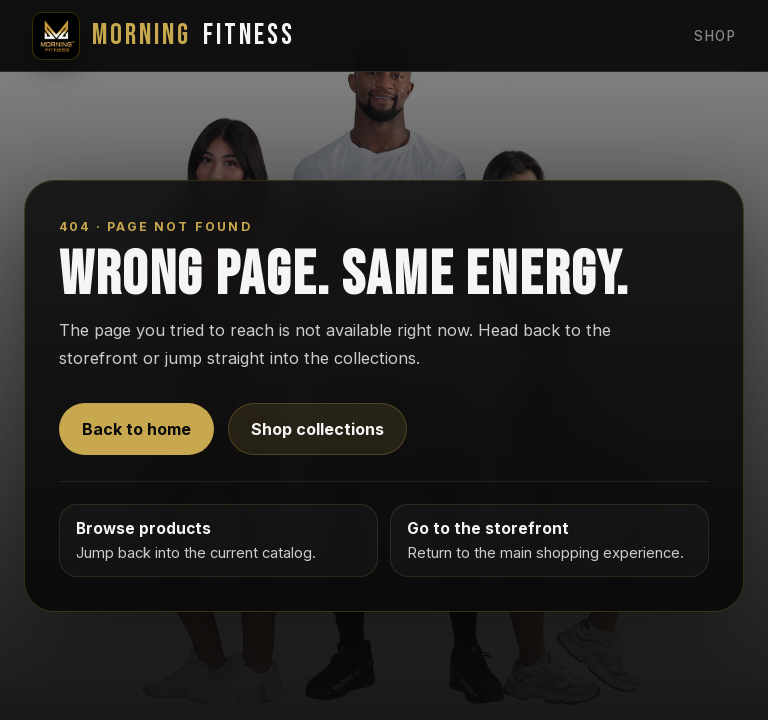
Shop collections (317, 429)
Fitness (163, 36)
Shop (715, 36)
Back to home (136, 429)
